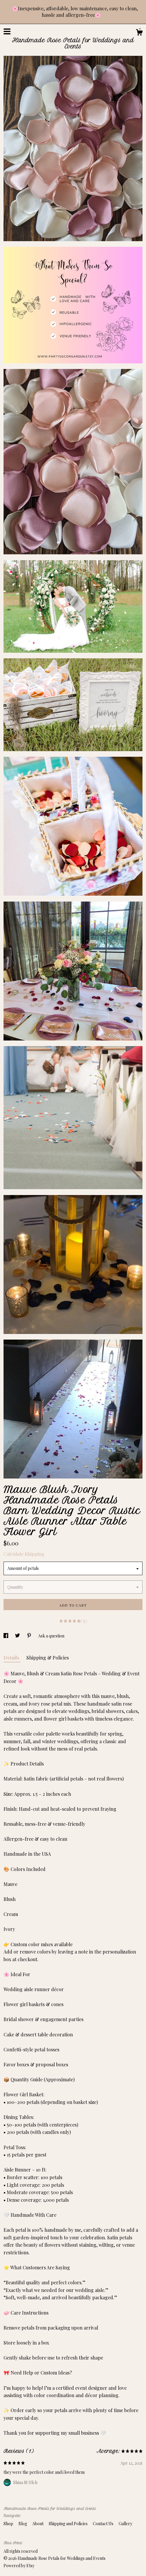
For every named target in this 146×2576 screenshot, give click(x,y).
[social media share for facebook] (6, 1636)
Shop (9, 2523)
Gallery (125, 2523)
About (38, 2523)
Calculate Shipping (24, 1554)
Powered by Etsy (19, 2565)
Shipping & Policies (47, 1657)
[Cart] (139, 33)
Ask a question (51, 1636)
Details (12, 1657)
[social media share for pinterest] (29, 1636)
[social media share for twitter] (18, 1636)
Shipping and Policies (68, 2523)
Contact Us (103, 2523)
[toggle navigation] (7, 31)
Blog (23, 2523)
